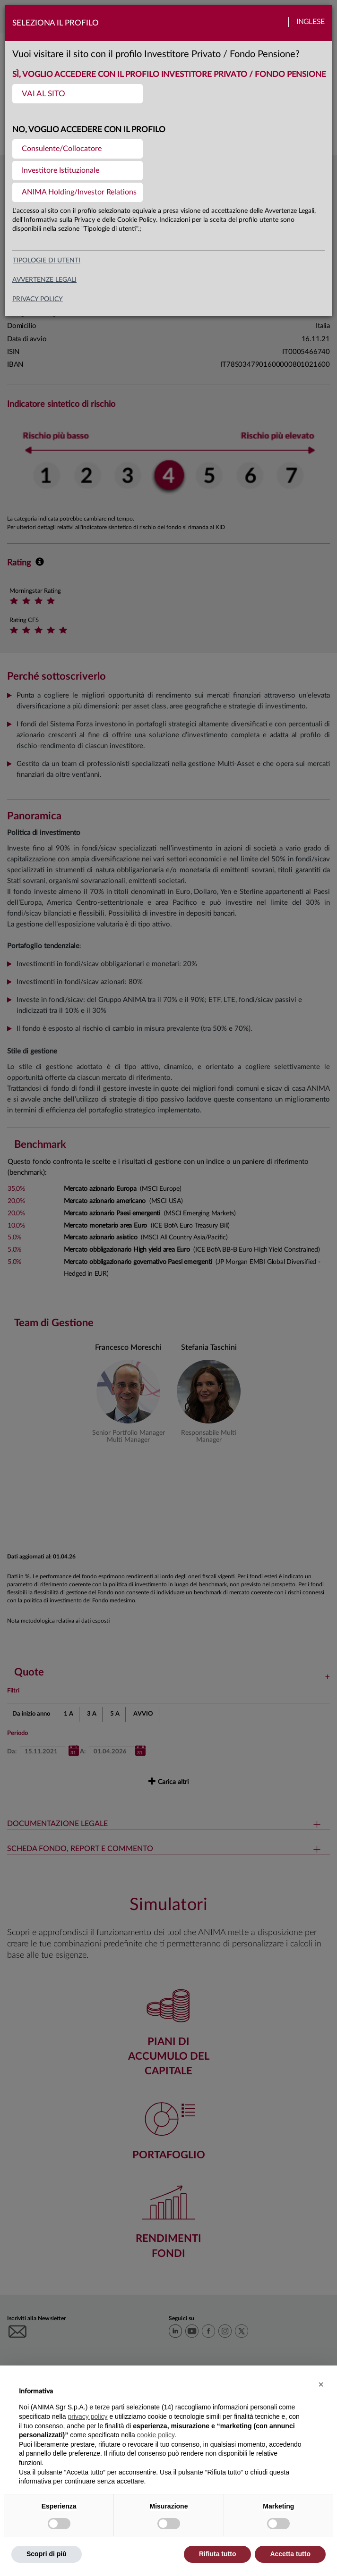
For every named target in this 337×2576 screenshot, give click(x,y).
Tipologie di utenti (46, 260)
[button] (320, 2384)
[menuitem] (77, 93)
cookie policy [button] (155, 2435)
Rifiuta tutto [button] (217, 2554)
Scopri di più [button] (46, 2554)
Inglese (310, 21)
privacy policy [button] (88, 2416)
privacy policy (37, 299)
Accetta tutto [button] (290, 2554)
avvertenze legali (44, 280)
